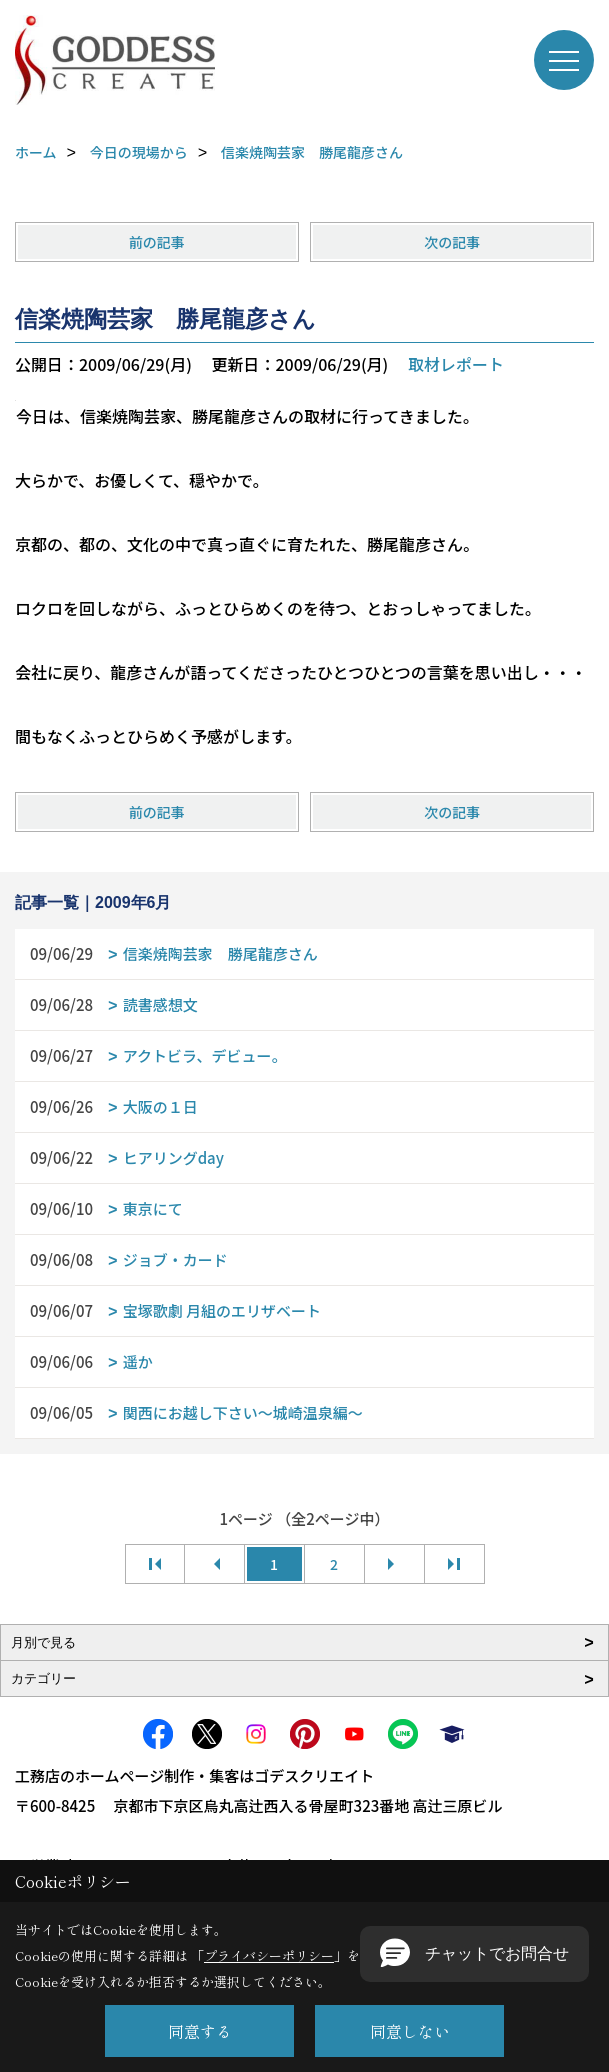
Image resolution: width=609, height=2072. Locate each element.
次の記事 (452, 242)
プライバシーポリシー (269, 1955)
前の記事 (157, 242)
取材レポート (456, 364)
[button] (474, 1954)
